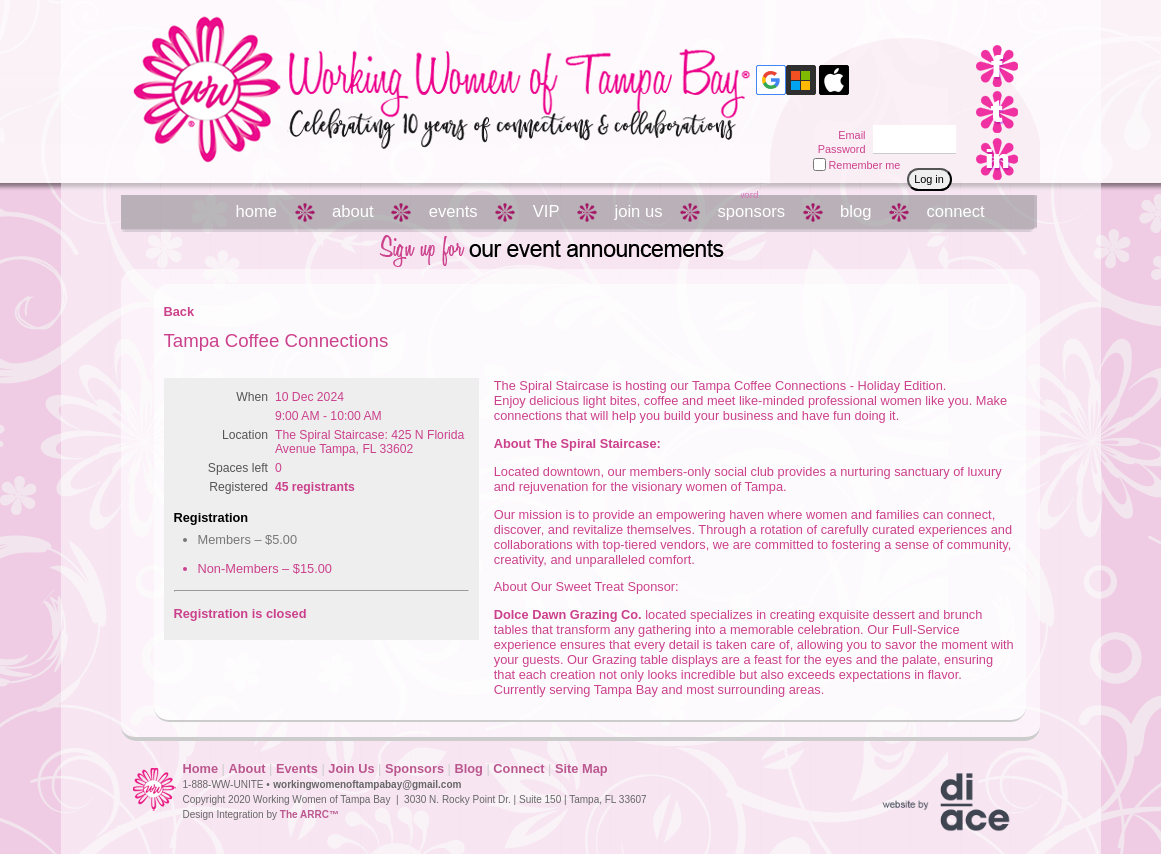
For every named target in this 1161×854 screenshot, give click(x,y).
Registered (238, 487)
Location (245, 435)
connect (955, 211)
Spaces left (238, 468)
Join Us (351, 768)
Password (837, 149)
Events (297, 768)
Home (201, 768)
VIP (546, 211)
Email (848, 135)
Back (179, 311)
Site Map (581, 768)
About (247, 768)
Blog (468, 768)
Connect (518, 768)
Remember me (865, 165)
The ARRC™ (309, 814)
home (257, 211)
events (453, 211)
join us (638, 211)
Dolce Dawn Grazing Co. (568, 614)
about (353, 211)
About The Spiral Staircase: (577, 443)
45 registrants (315, 487)
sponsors (751, 211)
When (252, 397)
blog (855, 211)
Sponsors (414, 768)
